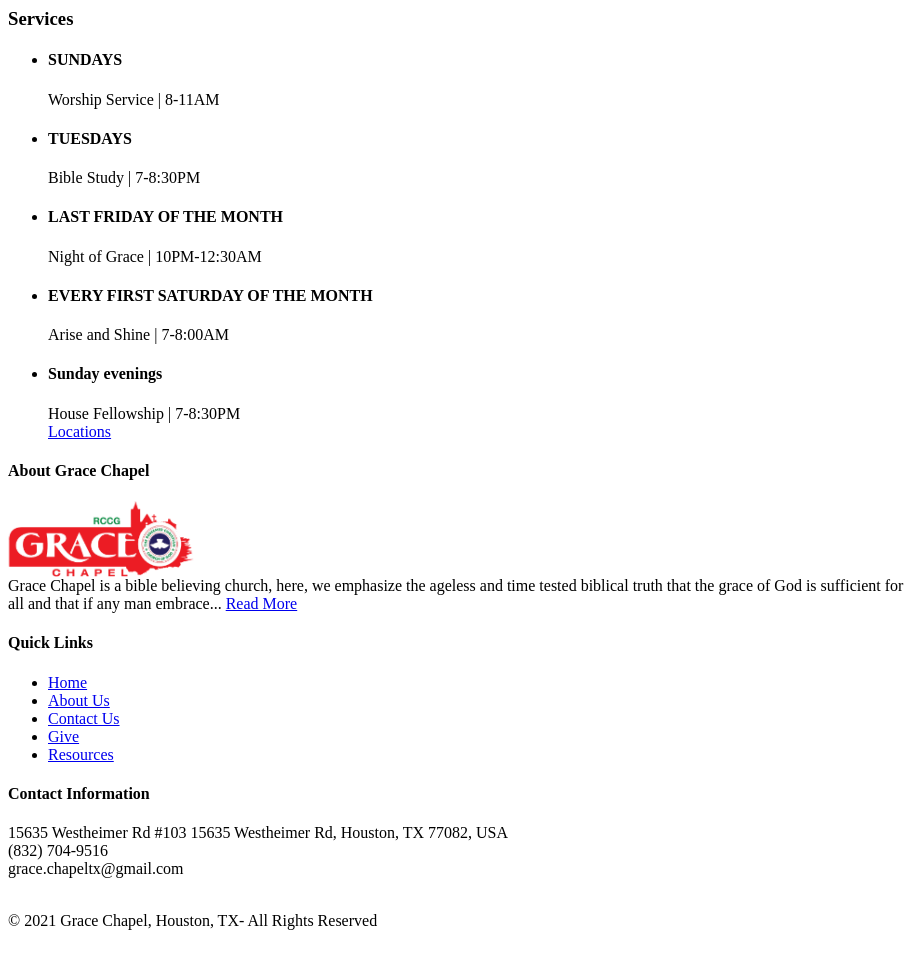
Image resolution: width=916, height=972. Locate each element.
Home (67, 682)
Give (63, 736)
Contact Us (84, 718)
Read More (262, 603)
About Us (79, 700)
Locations (79, 431)
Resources (81, 754)
